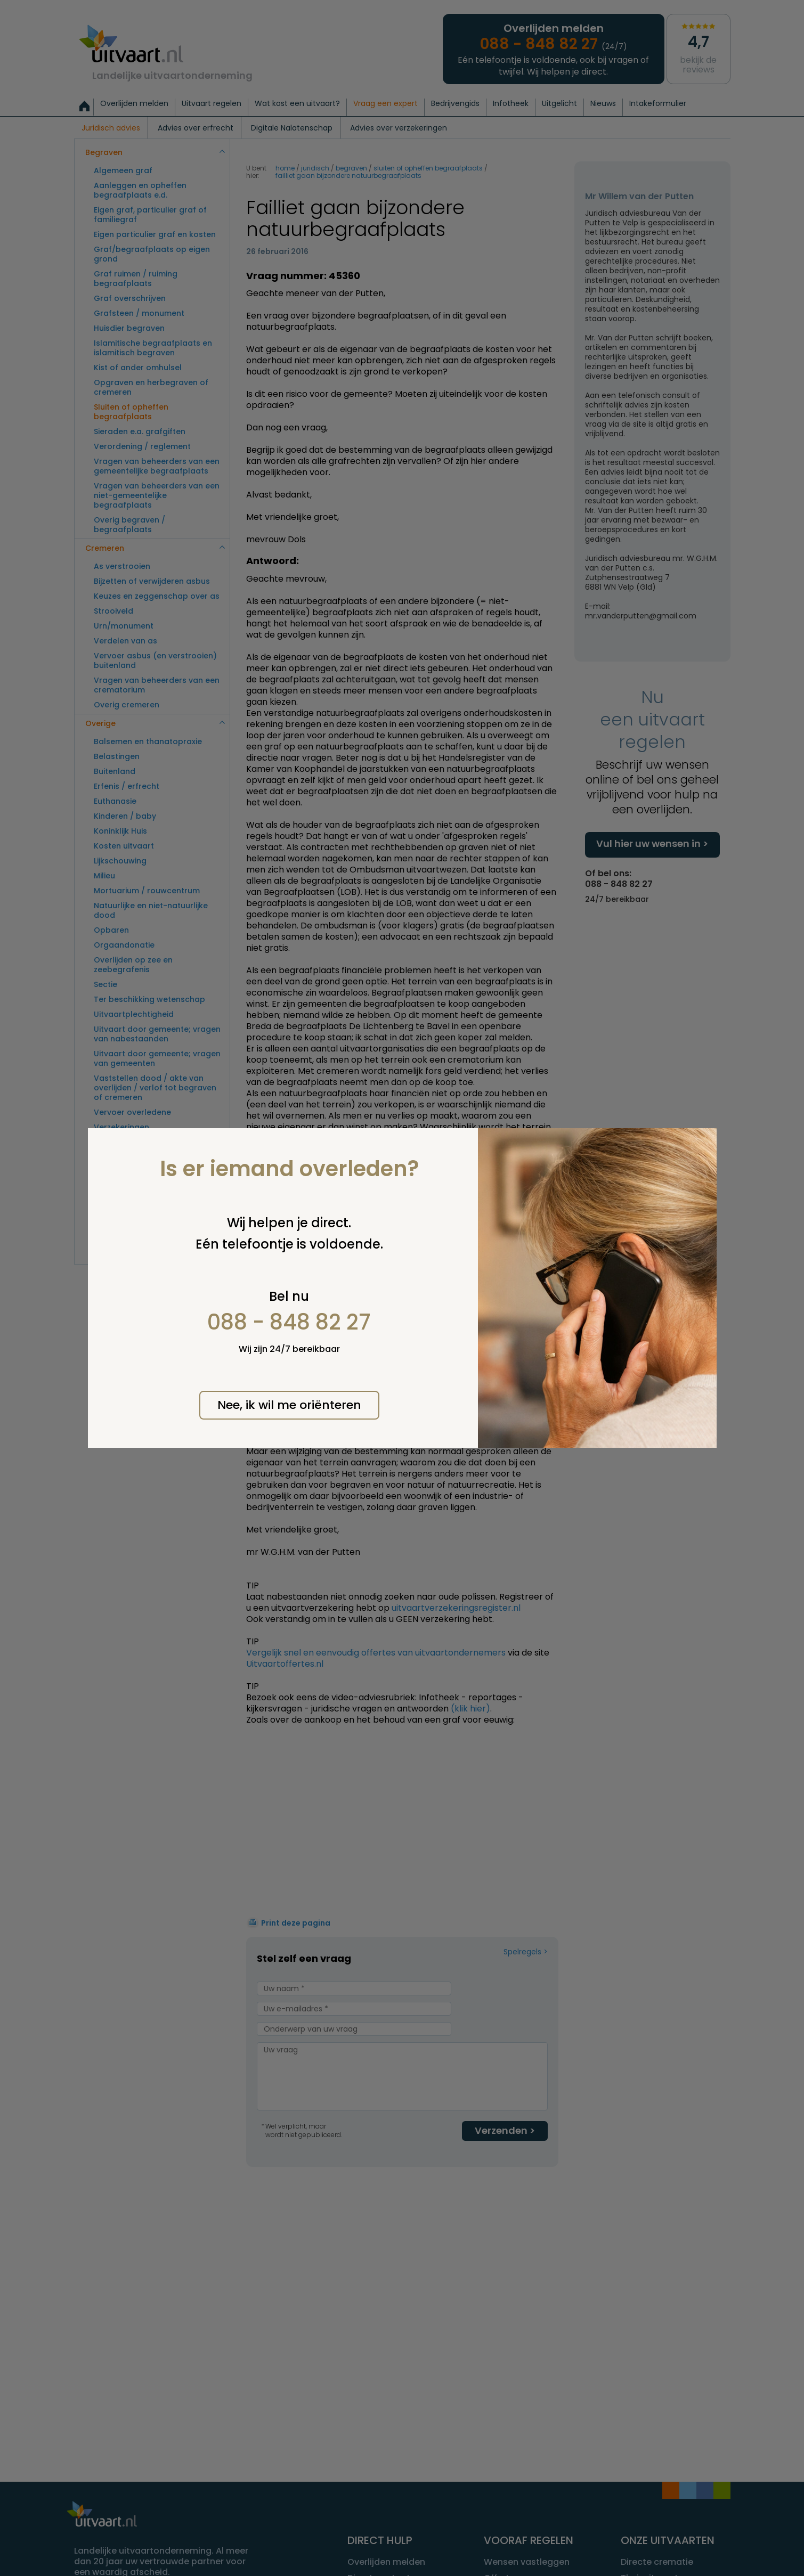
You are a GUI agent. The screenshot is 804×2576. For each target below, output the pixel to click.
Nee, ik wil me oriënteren (289, 1405)
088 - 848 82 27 (289, 1322)
